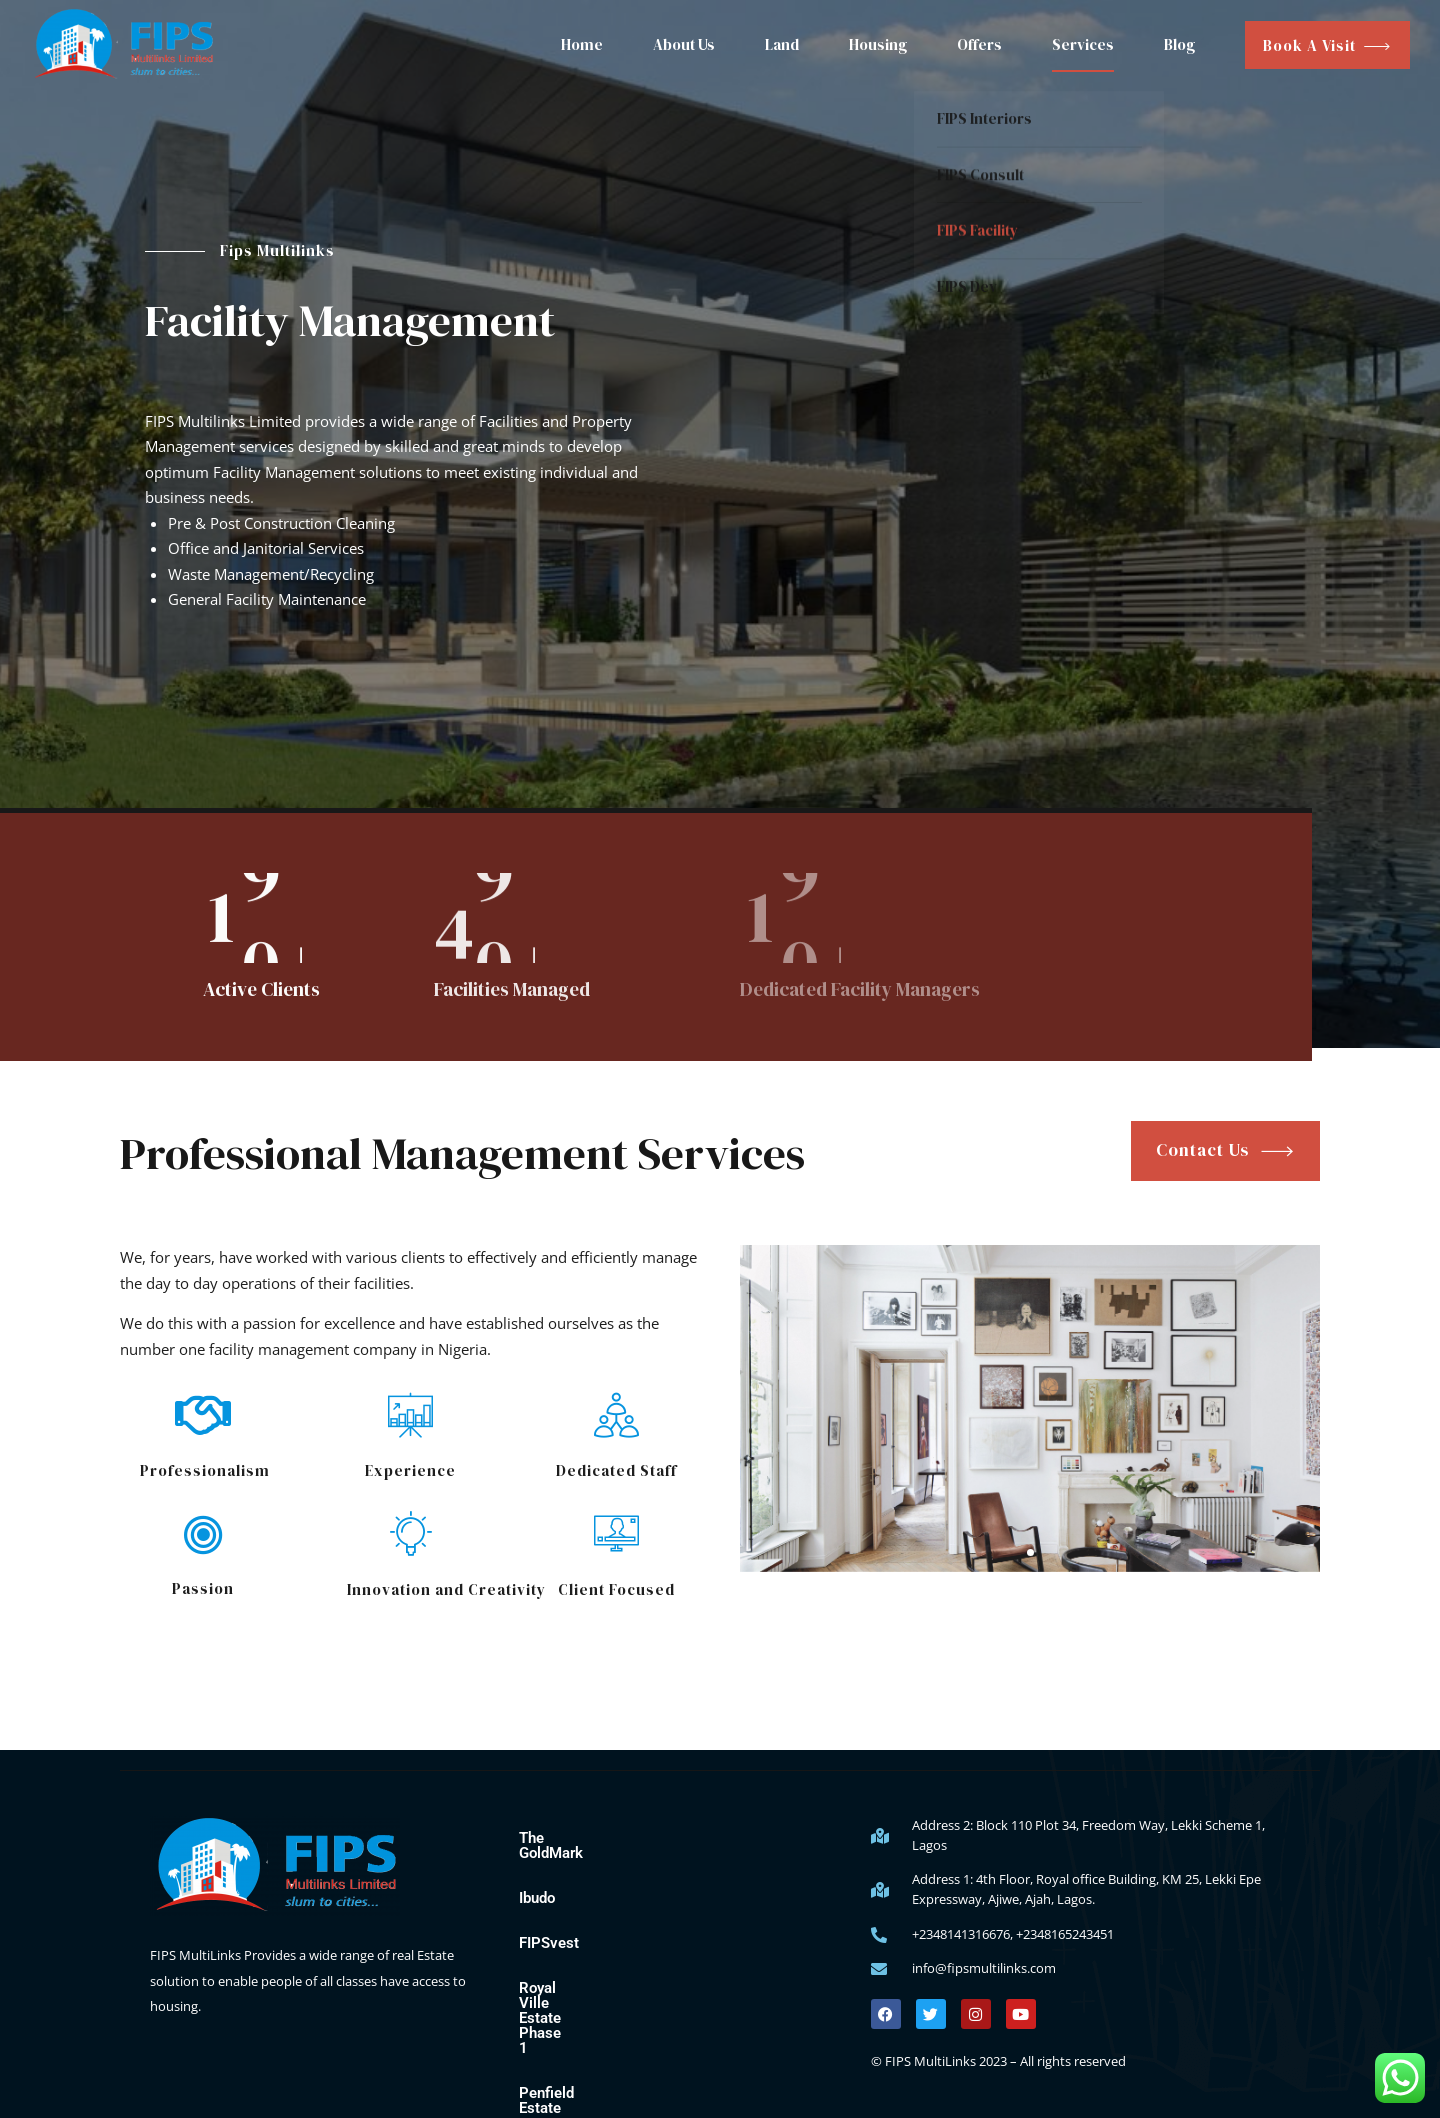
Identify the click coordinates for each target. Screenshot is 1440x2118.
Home (582, 44)
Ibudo (537, 1883)
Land (782, 44)
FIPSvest (549, 1928)
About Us (684, 44)
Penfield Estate (569, 2018)
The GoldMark (565, 1838)
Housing (878, 44)
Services (1083, 44)
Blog (1179, 44)
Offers (979, 44)
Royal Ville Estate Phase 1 (607, 1973)
